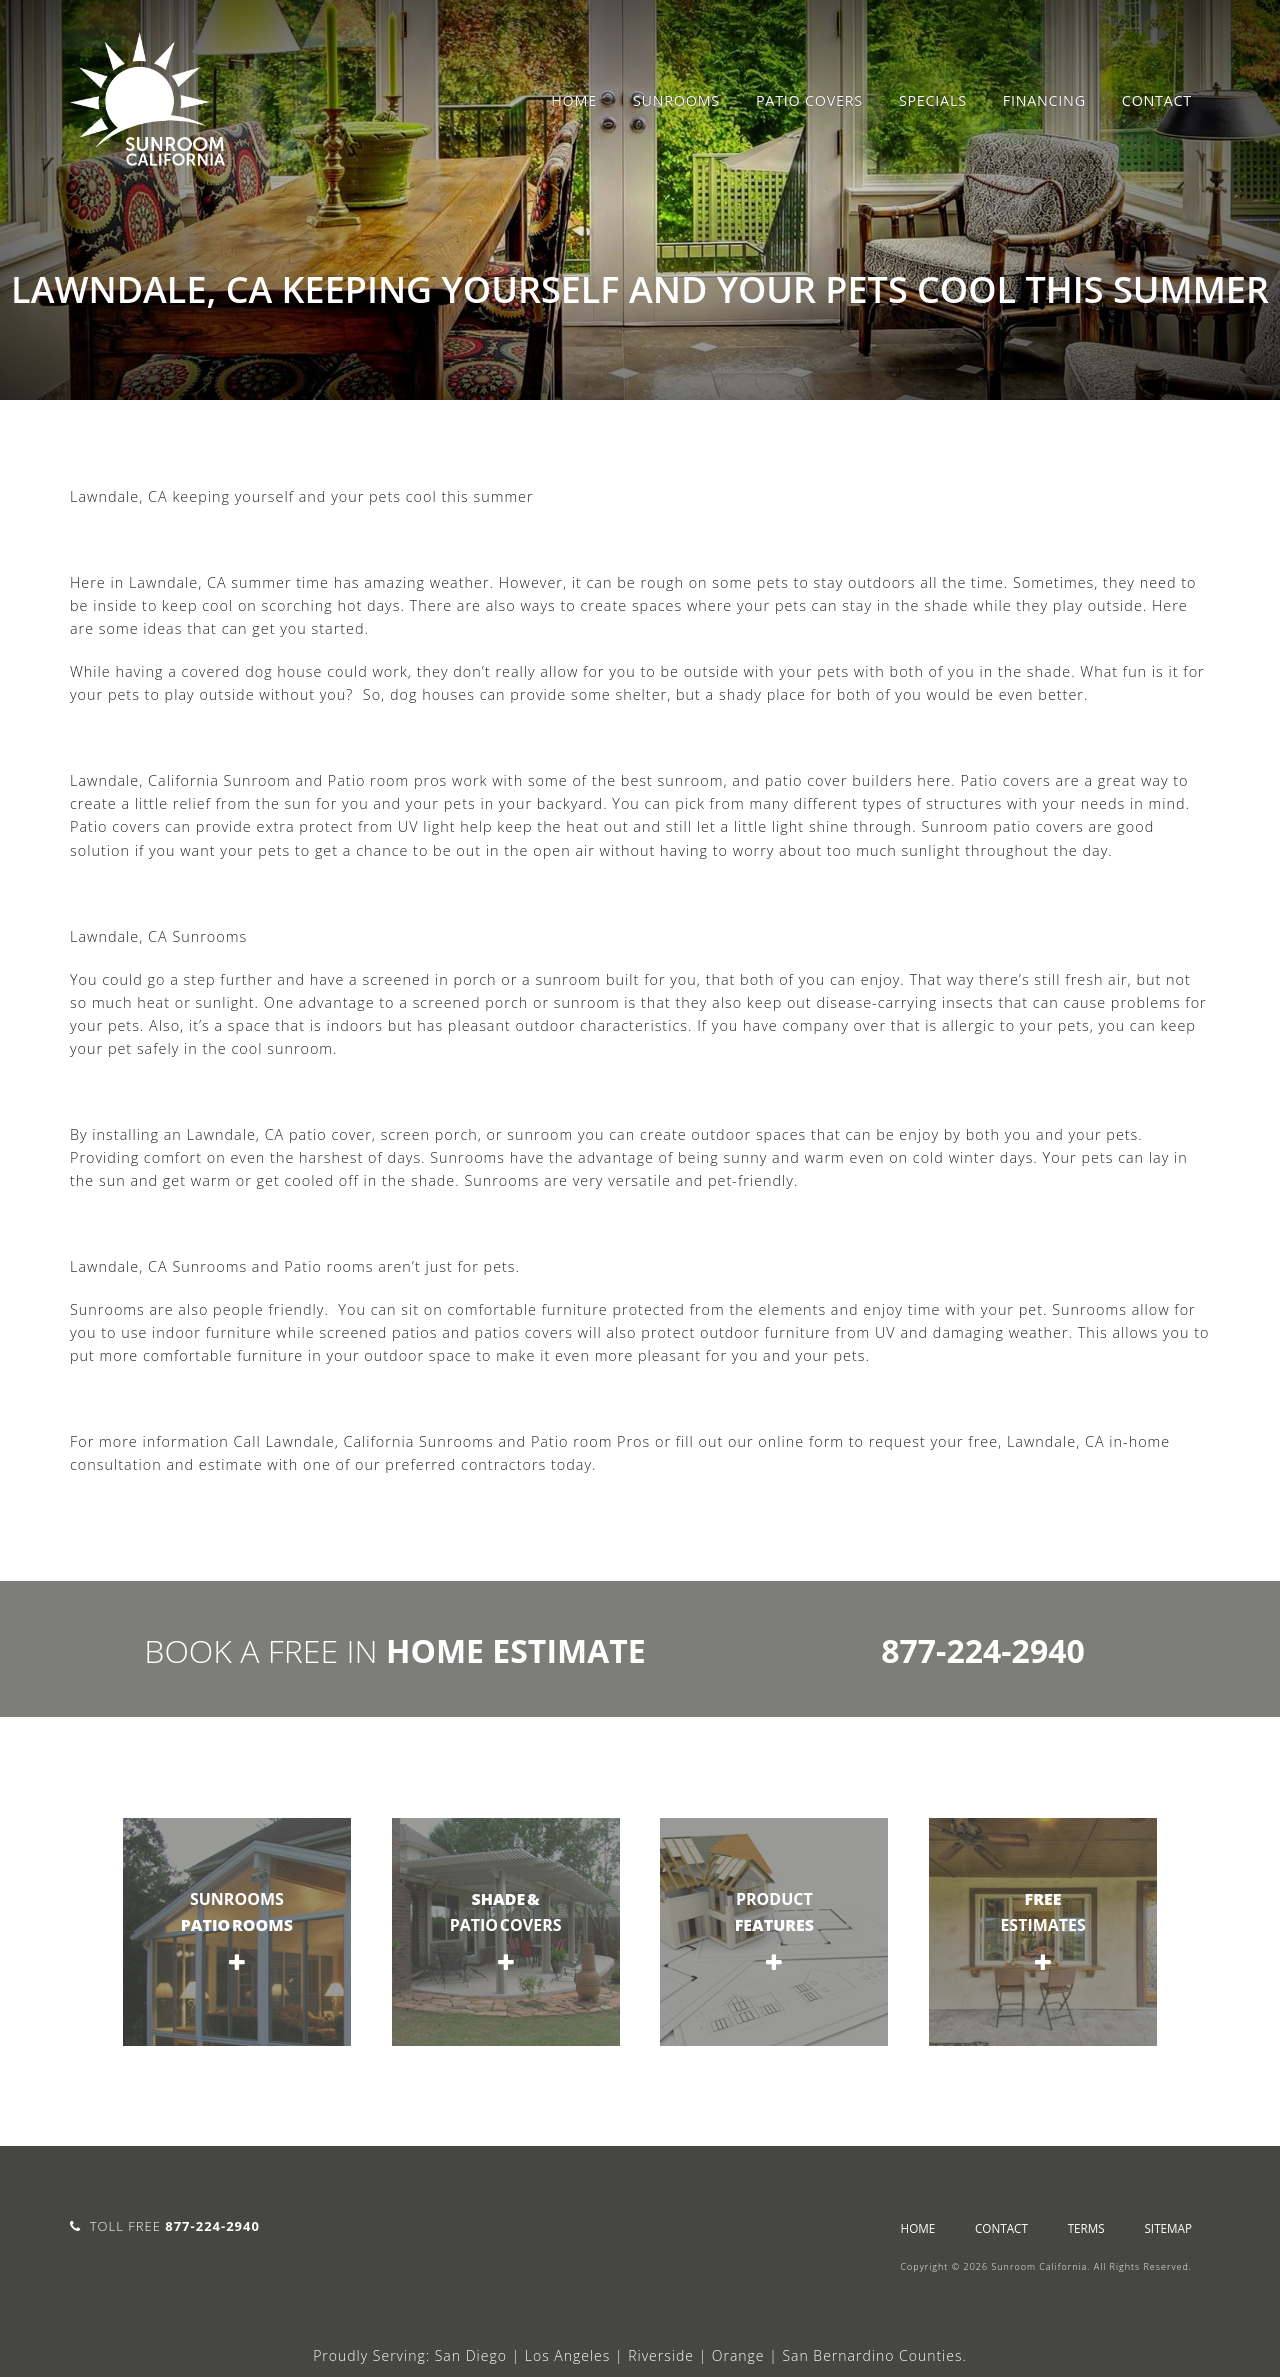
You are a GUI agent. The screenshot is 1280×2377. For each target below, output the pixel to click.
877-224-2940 (983, 1650)
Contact (1157, 100)
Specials (933, 100)
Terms (1086, 2228)
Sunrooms (676, 100)
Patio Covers (809, 100)
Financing (1044, 100)
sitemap (1168, 2228)
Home (574, 100)
